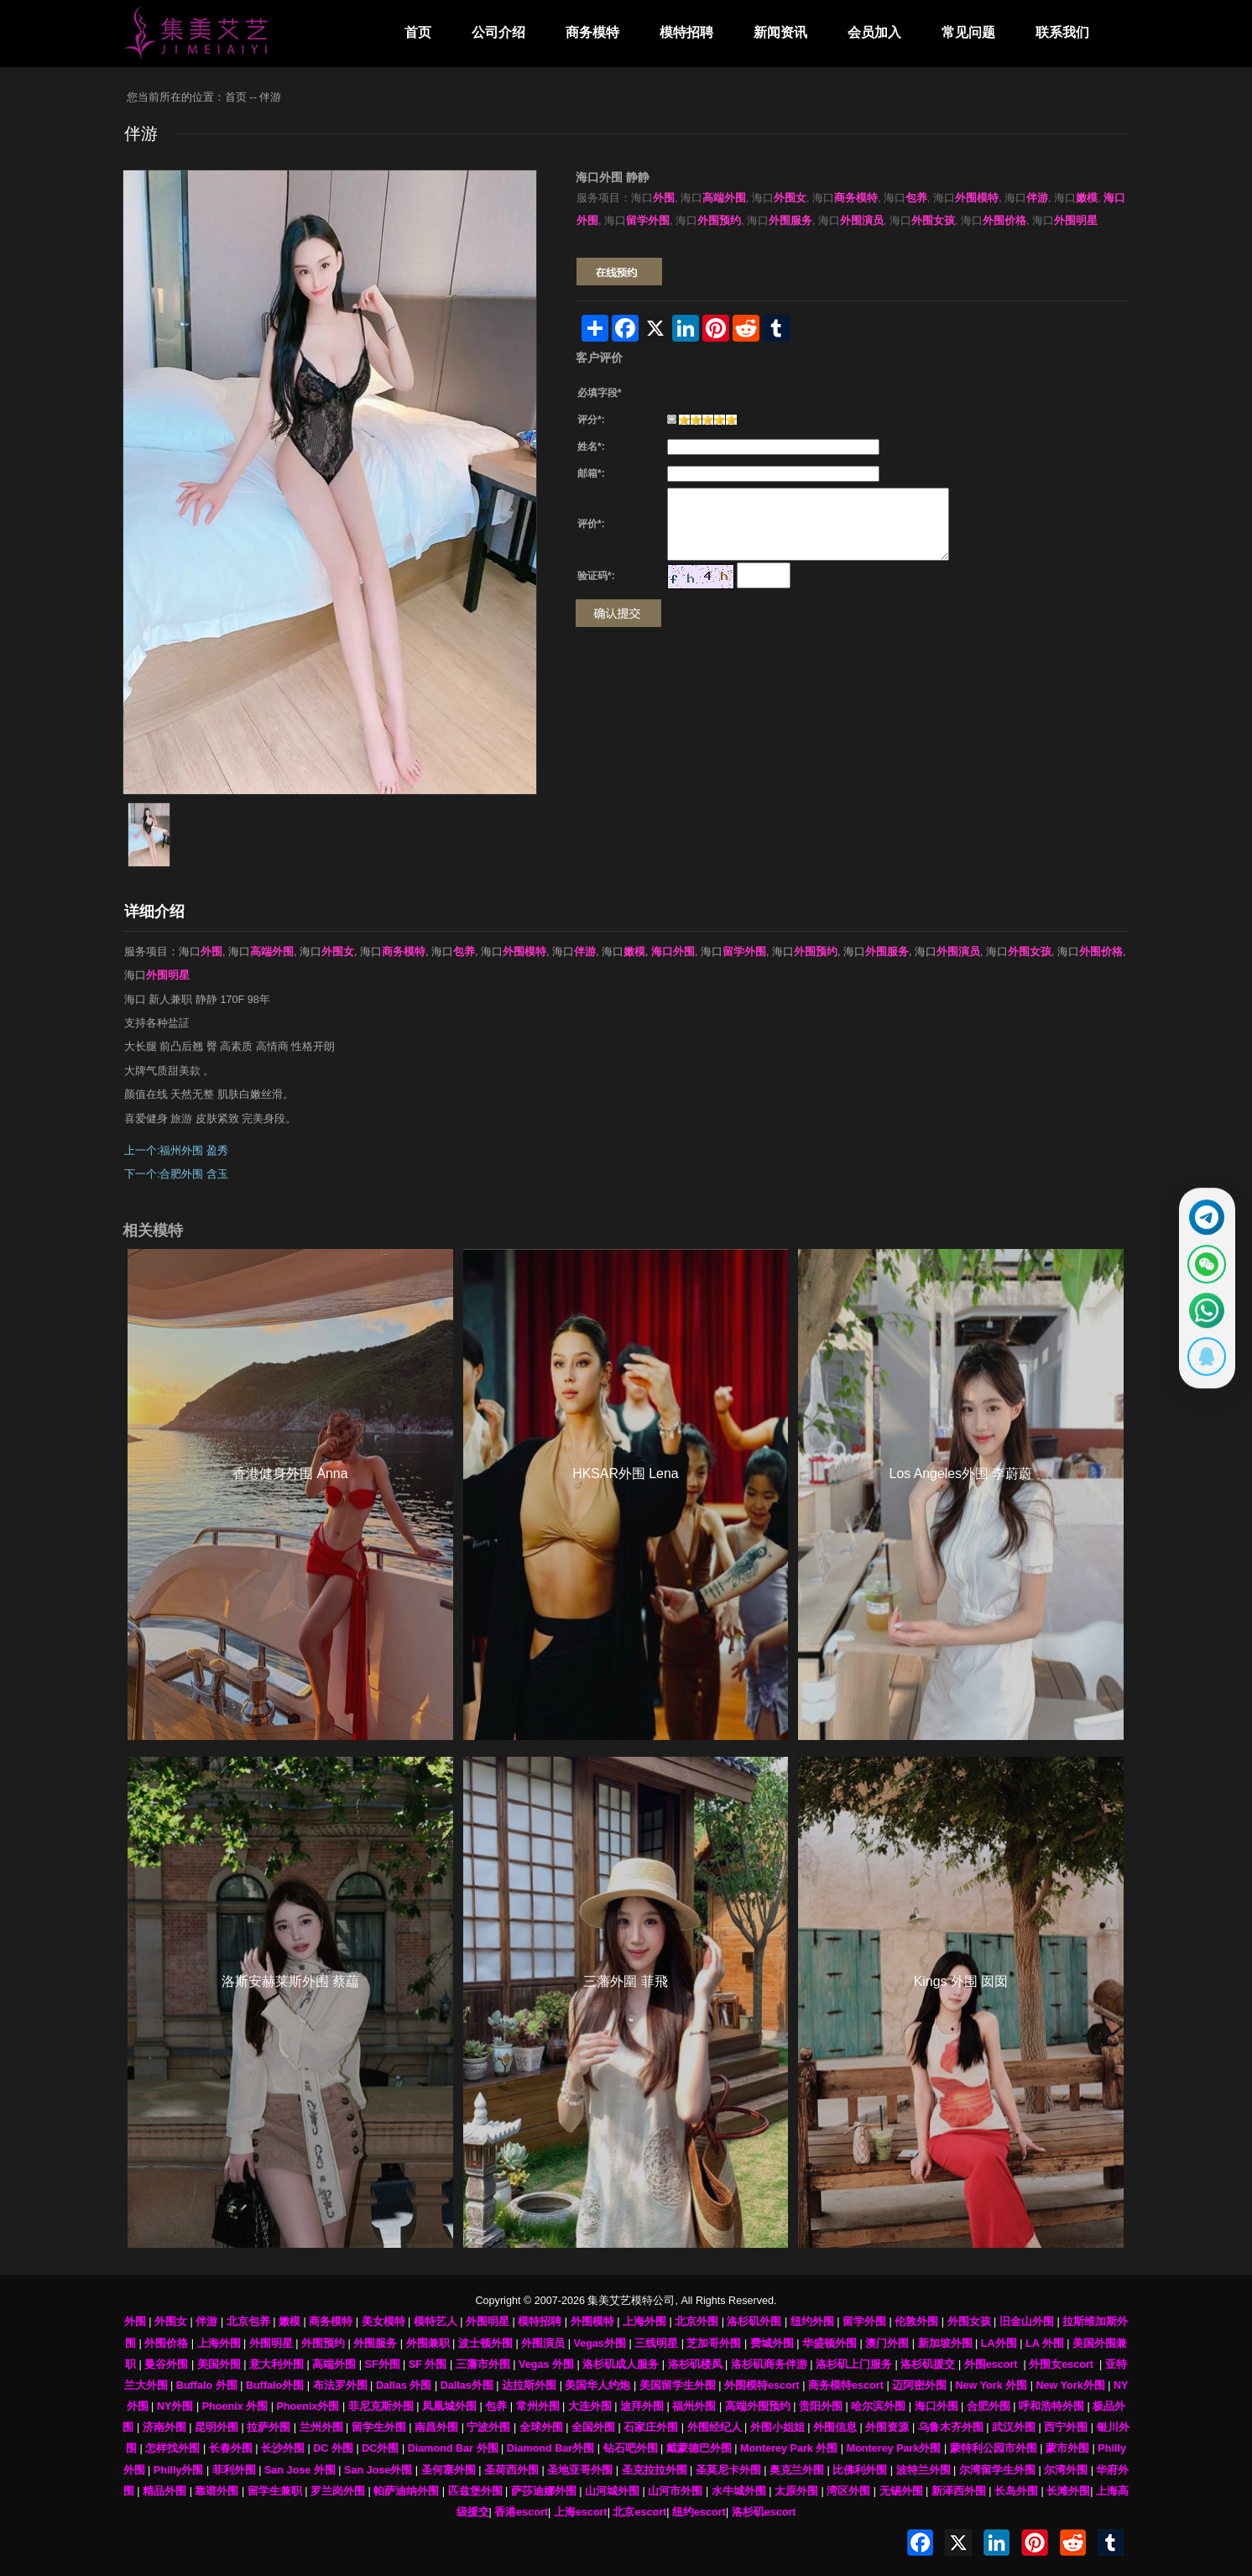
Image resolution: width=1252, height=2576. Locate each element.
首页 (417, 32)
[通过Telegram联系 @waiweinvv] (1199, 1203)
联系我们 (1062, 32)
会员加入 (874, 32)
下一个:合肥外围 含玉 (176, 1174)
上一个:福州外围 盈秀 (176, 1151)
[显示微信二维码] (1199, 1259)
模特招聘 (686, 32)
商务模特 (592, 32)
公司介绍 (498, 32)
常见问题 (968, 32)
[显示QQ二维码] (1199, 1371)
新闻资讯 (780, 32)
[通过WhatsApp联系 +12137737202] (1199, 1315)
